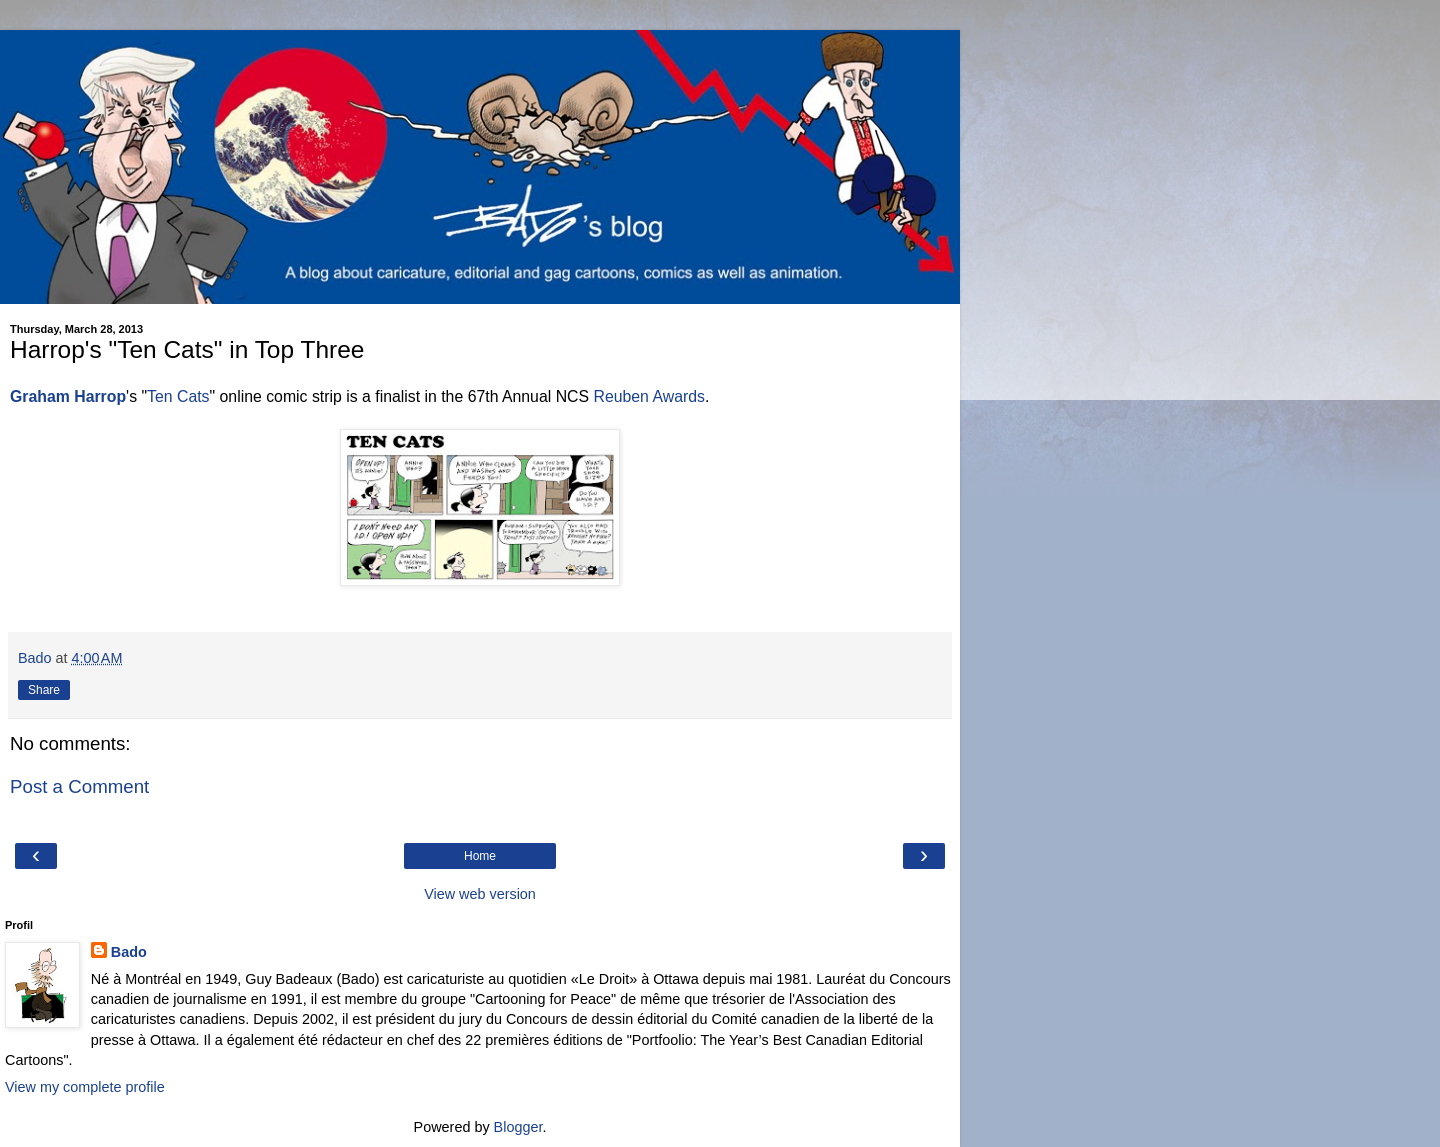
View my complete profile (85, 1087)
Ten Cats (178, 396)
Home (480, 856)
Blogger (518, 1127)
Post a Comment (79, 786)
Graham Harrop (68, 396)
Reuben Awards (648, 396)
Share (44, 690)
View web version (480, 894)
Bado (129, 952)
